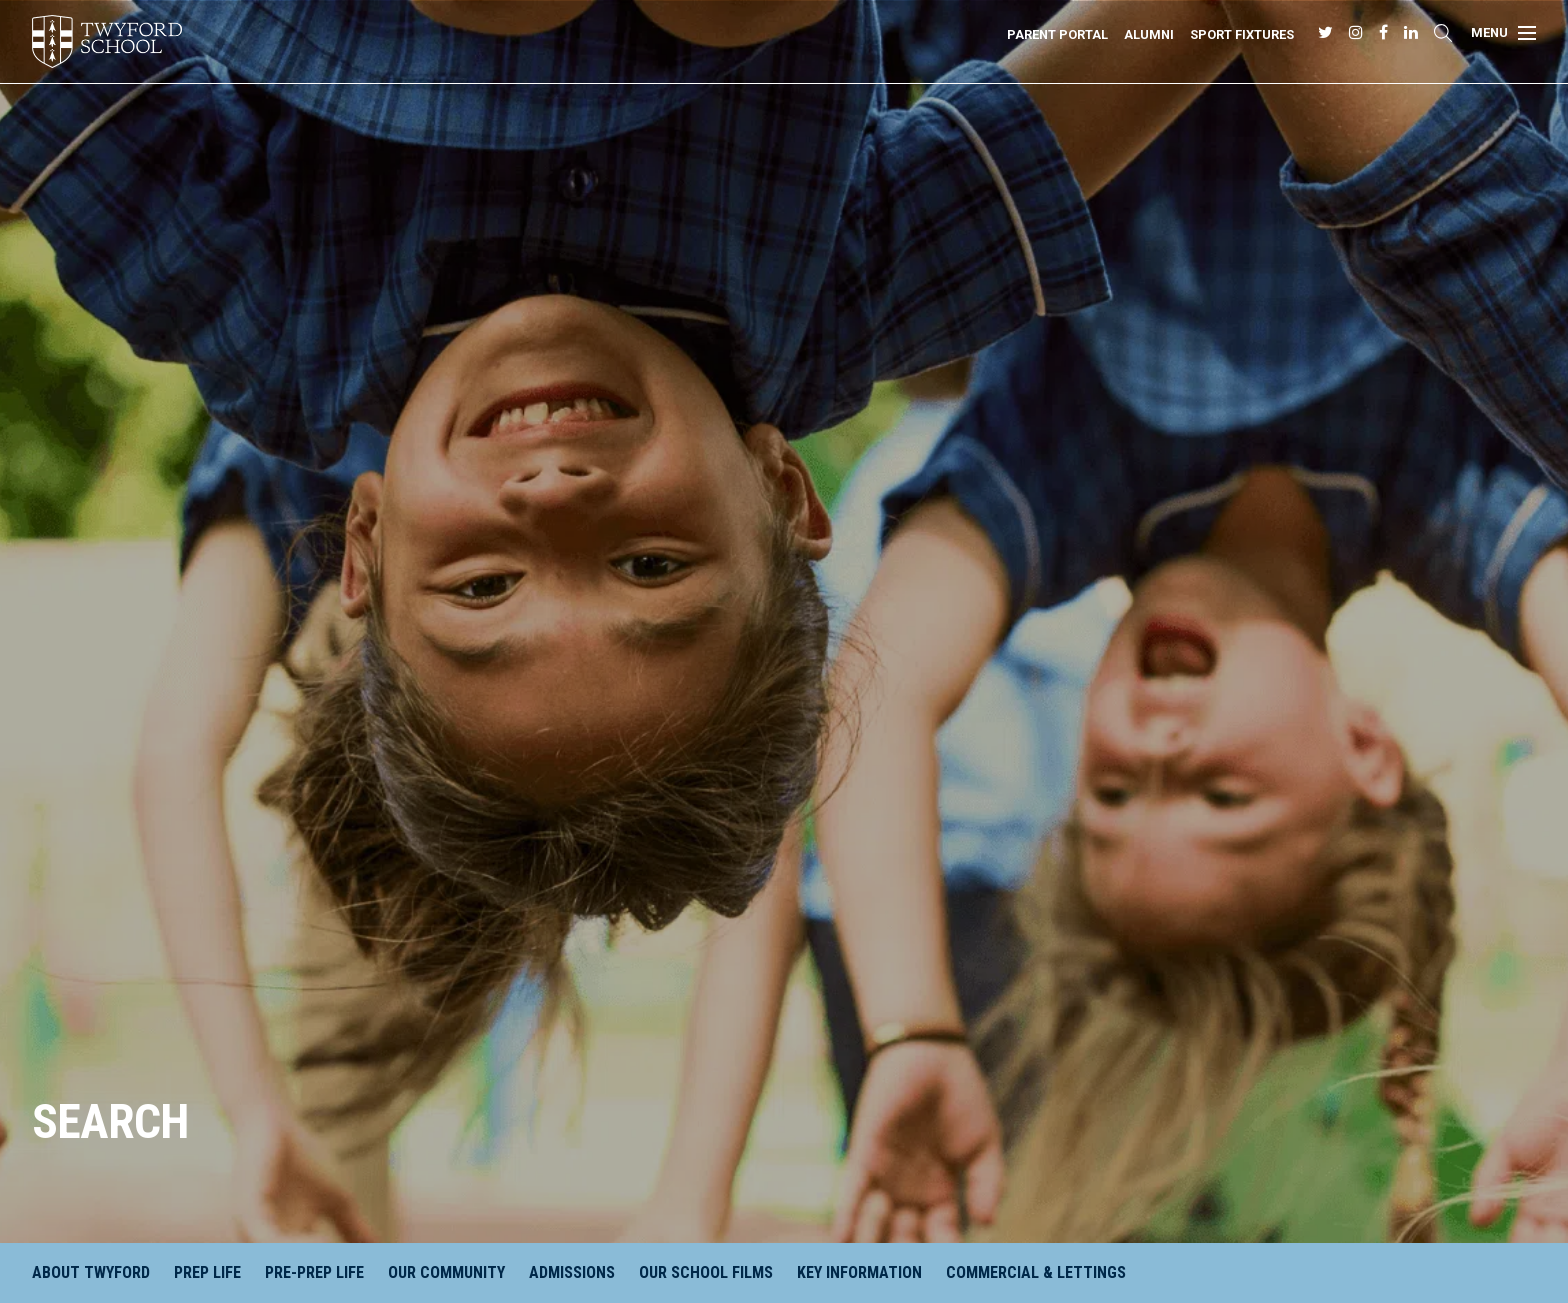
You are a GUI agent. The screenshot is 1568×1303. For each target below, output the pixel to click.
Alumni (1149, 34)
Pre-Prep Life (314, 1272)
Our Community (446, 1272)
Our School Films (706, 1272)
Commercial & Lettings (1036, 1272)
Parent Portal (1057, 34)
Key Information (859, 1272)
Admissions (572, 1272)
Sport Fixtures (1242, 34)
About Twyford (91, 1272)
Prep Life (207, 1272)
